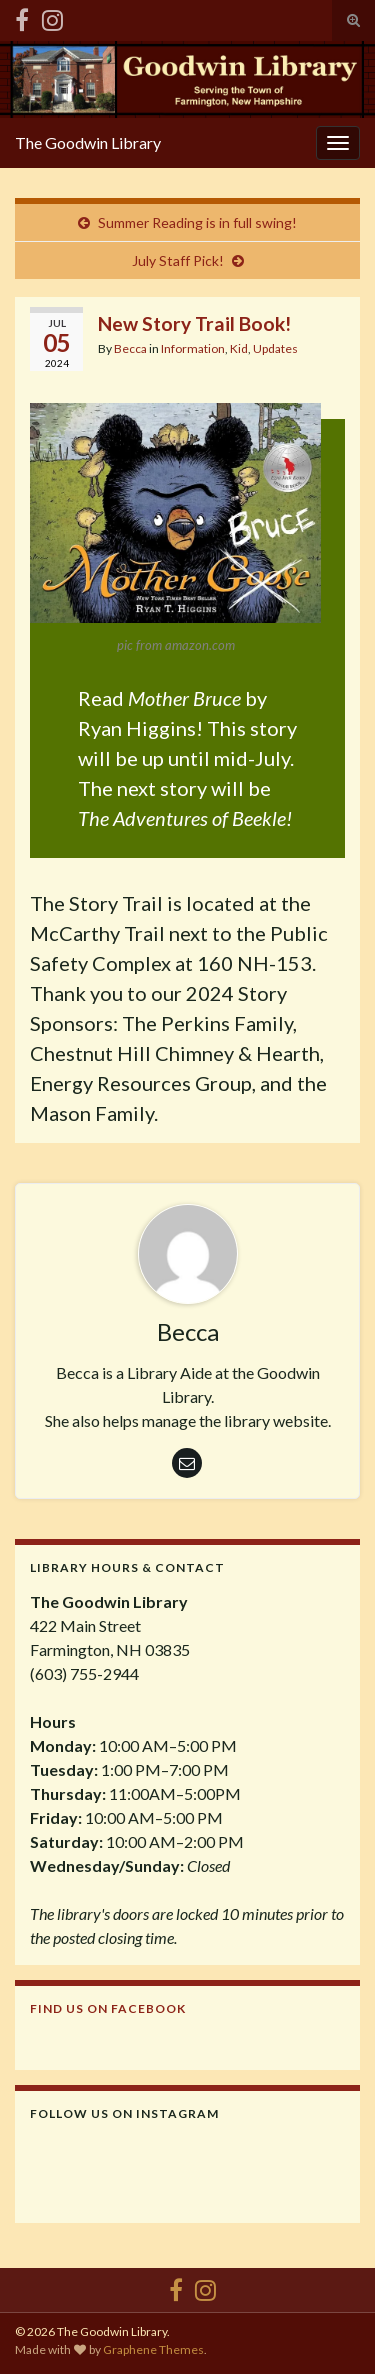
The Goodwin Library (88, 142)
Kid (239, 348)
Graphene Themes (153, 2349)
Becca (130, 348)
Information (193, 348)
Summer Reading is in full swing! (197, 222)
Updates (275, 348)
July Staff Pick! (178, 260)
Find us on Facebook (108, 2008)
